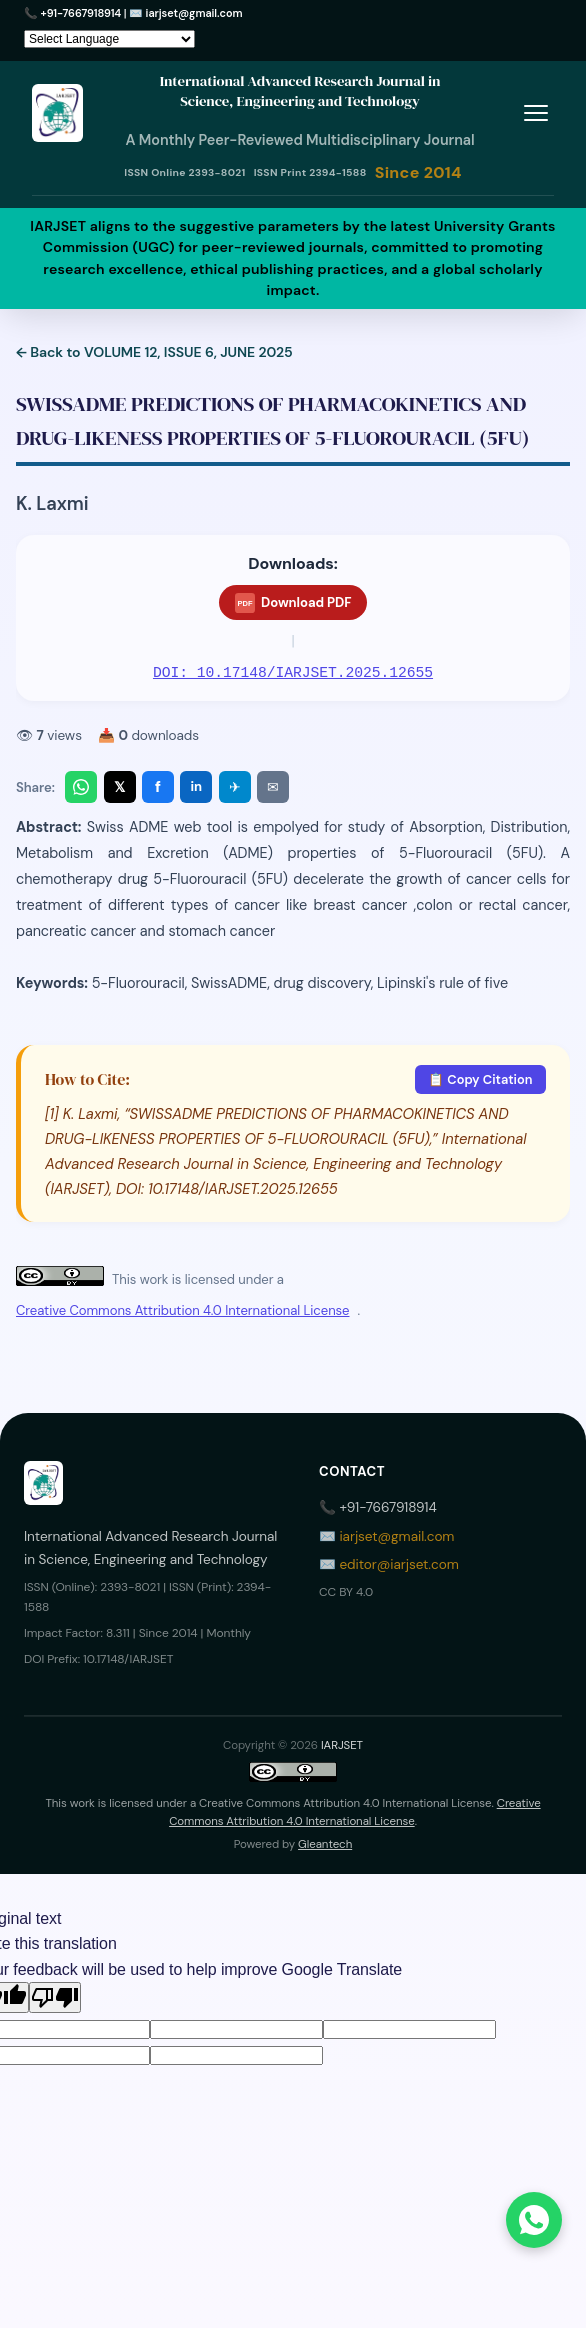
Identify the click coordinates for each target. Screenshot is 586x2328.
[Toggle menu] (535, 112)
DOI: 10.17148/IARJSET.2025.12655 (293, 673)
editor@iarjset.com (398, 1564)
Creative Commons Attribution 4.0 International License (182, 1310)
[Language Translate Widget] (109, 39)
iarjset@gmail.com (194, 13)
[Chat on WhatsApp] (534, 2220)
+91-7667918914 (81, 13)
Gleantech (325, 1844)
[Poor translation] (55, 1997)
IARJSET (342, 1745)
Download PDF (293, 603)
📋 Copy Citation (480, 1079)
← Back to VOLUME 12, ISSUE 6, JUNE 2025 (154, 352)
